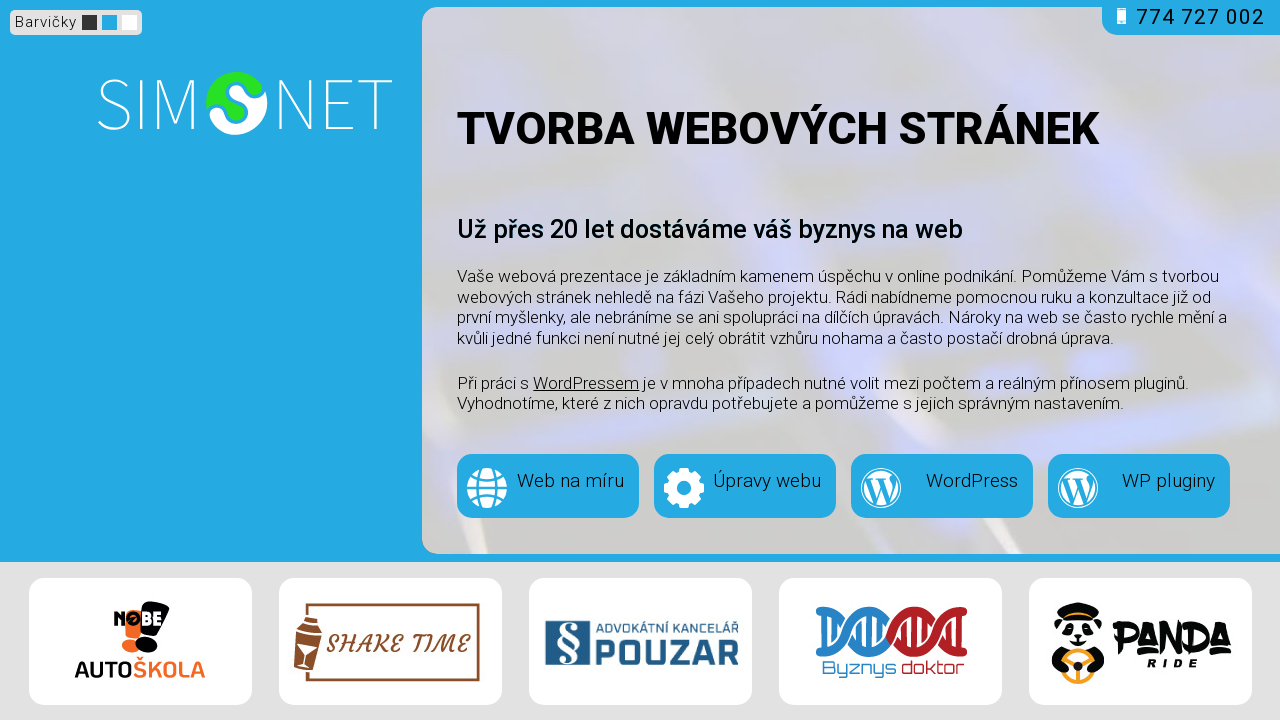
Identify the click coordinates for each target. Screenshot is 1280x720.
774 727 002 (1191, 17)
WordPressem (586, 383)
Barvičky (46, 22)
